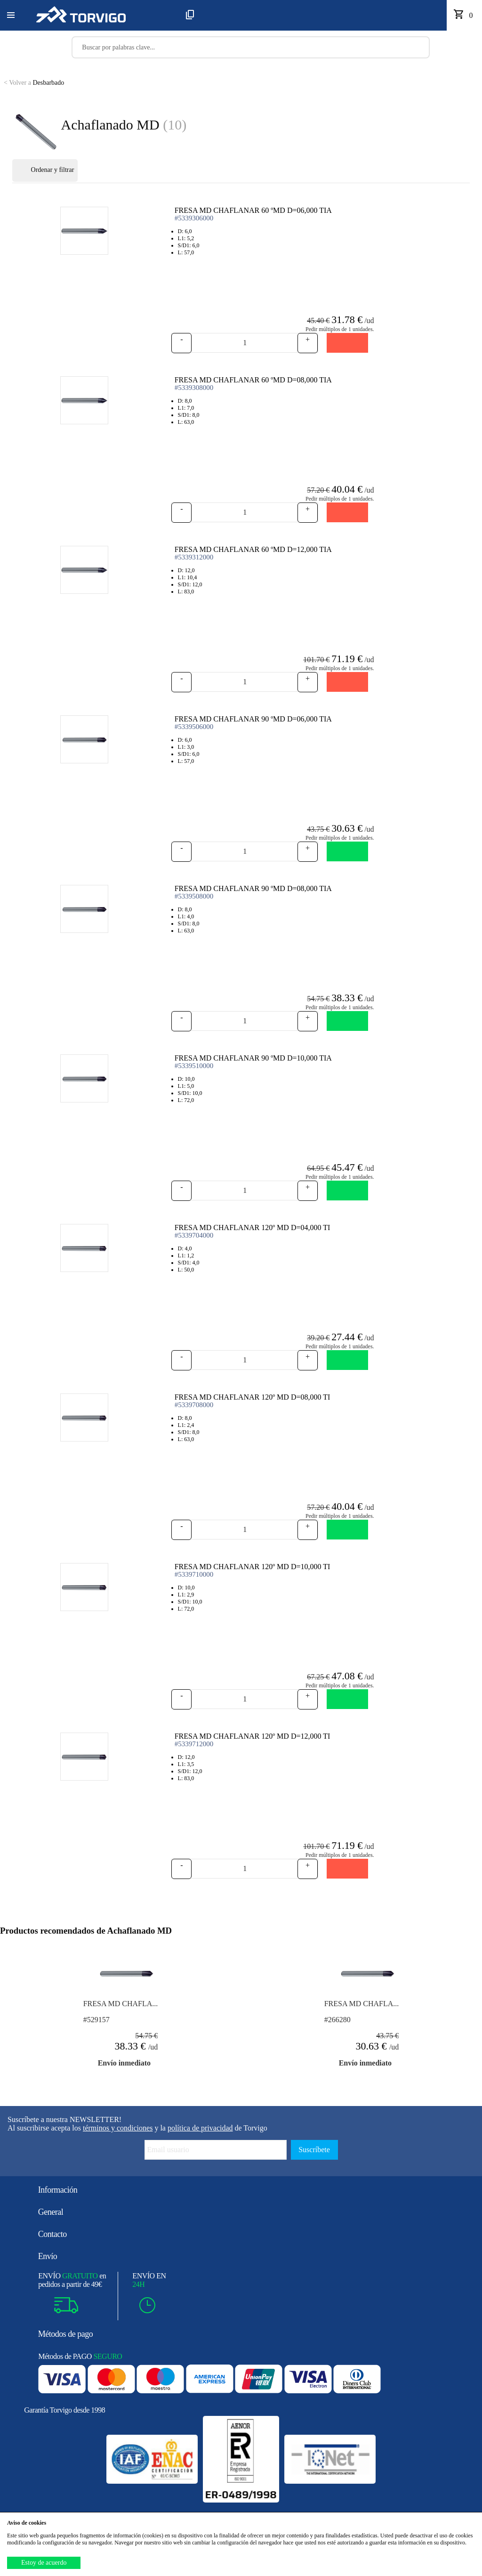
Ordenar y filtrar (45, 170)
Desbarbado (34, 82)
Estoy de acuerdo (43, 2562)
